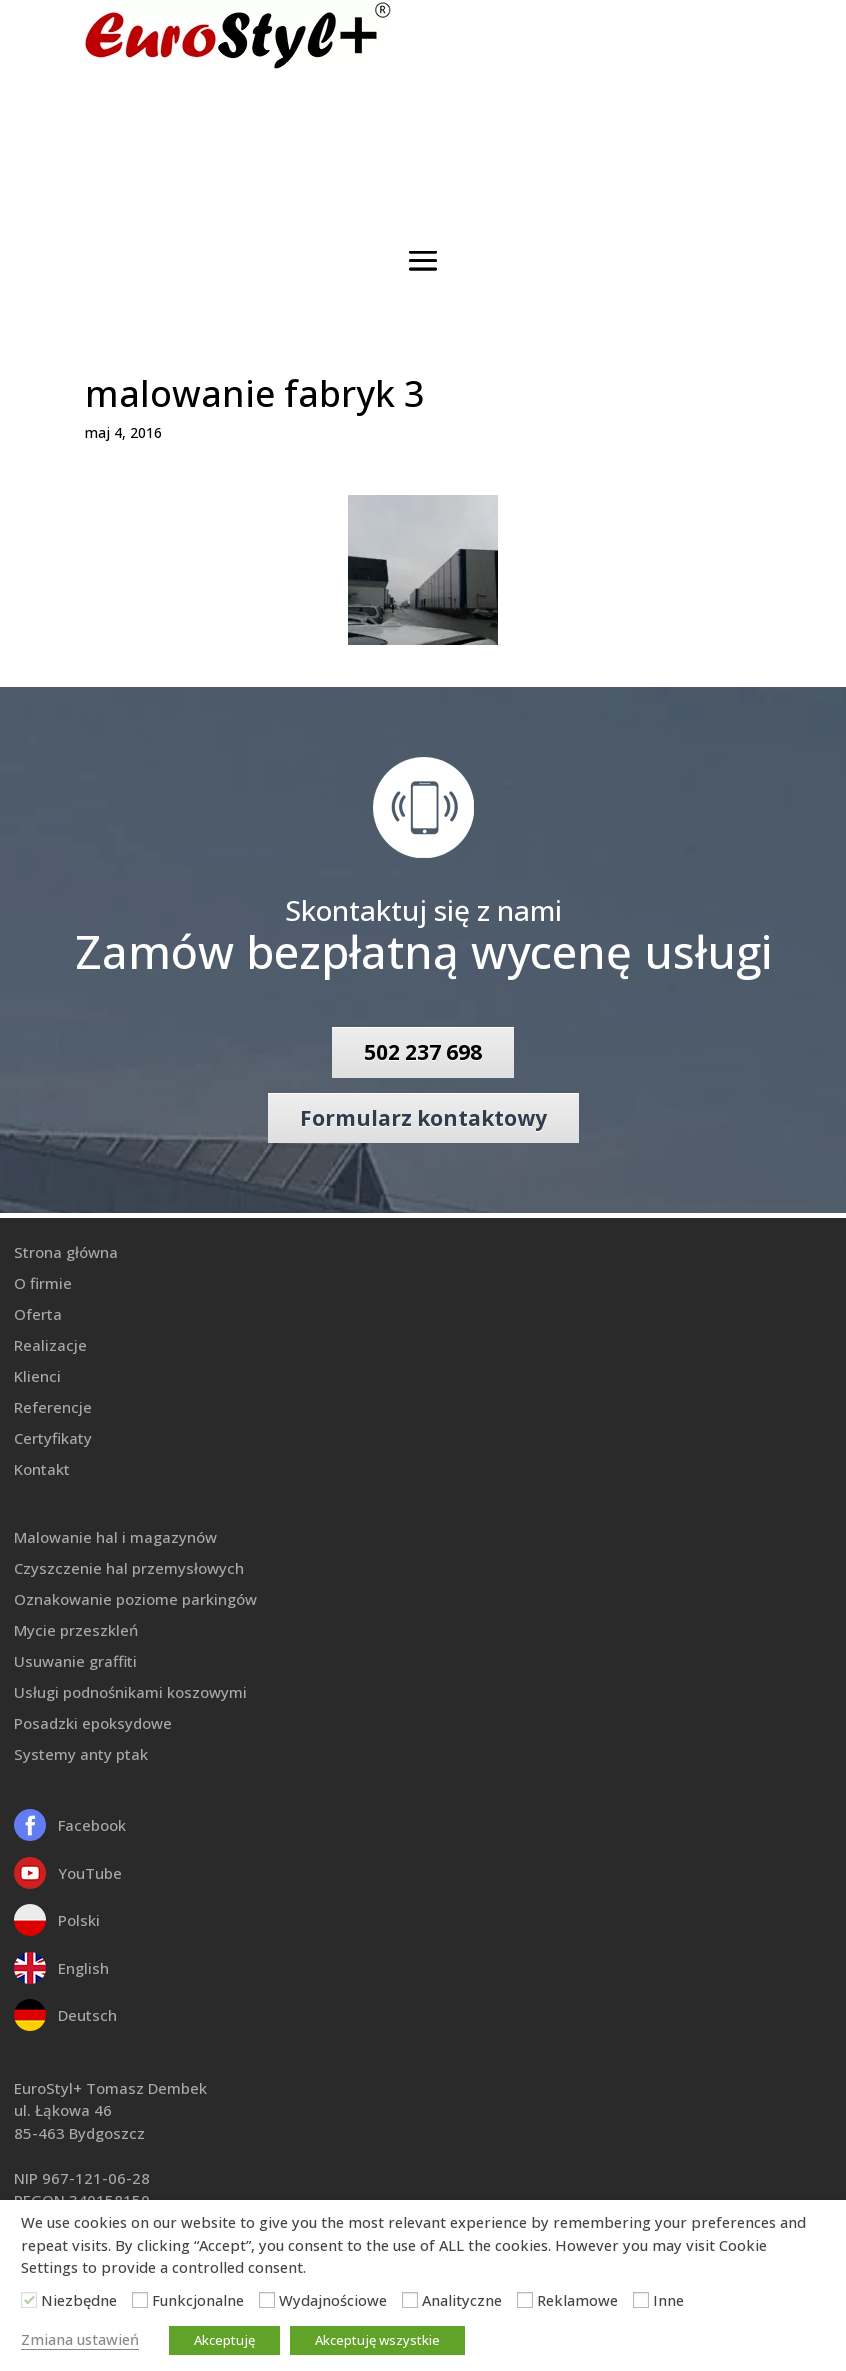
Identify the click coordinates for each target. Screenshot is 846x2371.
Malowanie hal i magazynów (115, 1537)
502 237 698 (423, 1052)
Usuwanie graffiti (75, 1661)
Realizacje (50, 1345)
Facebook (92, 1825)
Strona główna (66, 1252)
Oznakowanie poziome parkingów (135, 1599)
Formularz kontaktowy (423, 1118)
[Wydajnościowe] (267, 2300)
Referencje (53, 1407)
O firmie (43, 1283)
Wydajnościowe (333, 2300)
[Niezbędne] (29, 2300)
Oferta (38, 1314)
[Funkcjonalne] (140, 2300)
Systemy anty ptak (81, 1754)
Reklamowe (577, 2300)
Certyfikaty (53, 1438)
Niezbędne (79, 2300)
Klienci (37, 1376)
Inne (668, 2300)
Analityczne (462, 2300)
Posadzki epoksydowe (93, 1723)
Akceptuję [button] (224, 2340)
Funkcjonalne (198, 2300)
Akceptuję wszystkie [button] (377, 2340)
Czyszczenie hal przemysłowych (129, 1568)
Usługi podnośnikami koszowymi (130, 1692)
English (83, 1968)
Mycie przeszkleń (76, 1630)
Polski (79, 1920)
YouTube (90, 1873)
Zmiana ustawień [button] (80, 2339)
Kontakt (42, 1469)
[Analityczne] (410, 2300)
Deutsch (87, 2015)
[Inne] (641, 2300)
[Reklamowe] (525, 2300)
